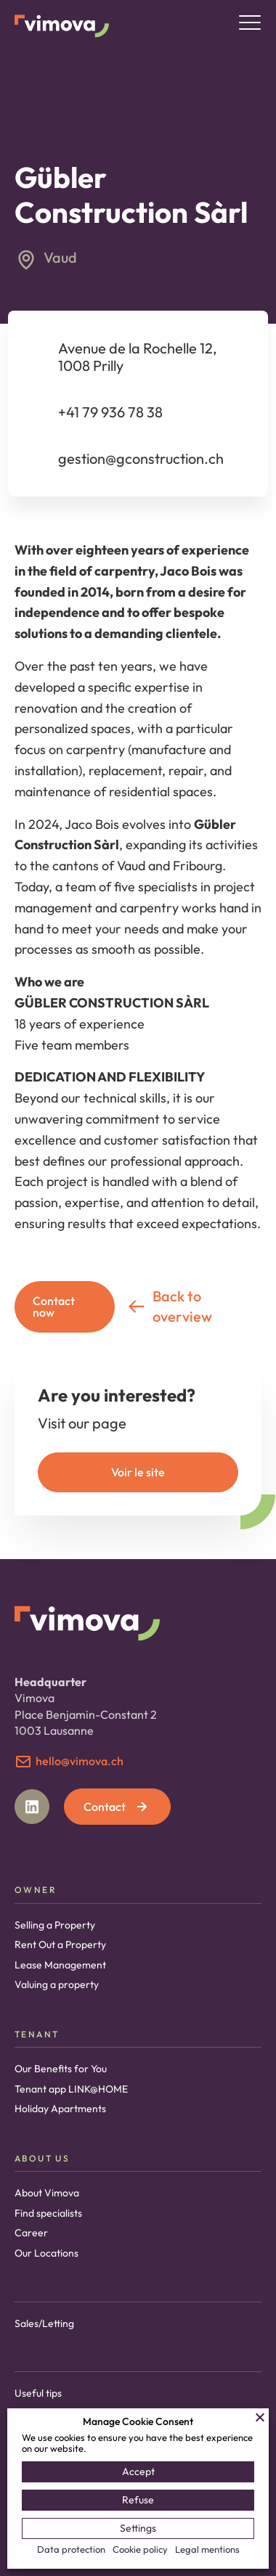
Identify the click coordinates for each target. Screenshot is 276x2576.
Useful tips (38, 2393)
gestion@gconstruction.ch (141, 458)
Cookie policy (140, 2549)
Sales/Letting (44, 2323)
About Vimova (47, 2192)
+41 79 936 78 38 (110, 412)
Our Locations (46, 2253)
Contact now (54, 1306)
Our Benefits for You (61, 2068)
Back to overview (168, 1306)
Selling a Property (55, 1924)
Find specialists (48, 2213)
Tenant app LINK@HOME (71, 2088)
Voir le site (138, 1472)
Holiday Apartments (60, 2108)
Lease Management (60, 1964)
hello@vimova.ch (79, 1761)
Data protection (71, 2549)
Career (31, 2232)
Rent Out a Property (60, 1944)
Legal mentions (207, 2549)
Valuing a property (57, 1984)
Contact (117, 1806)
